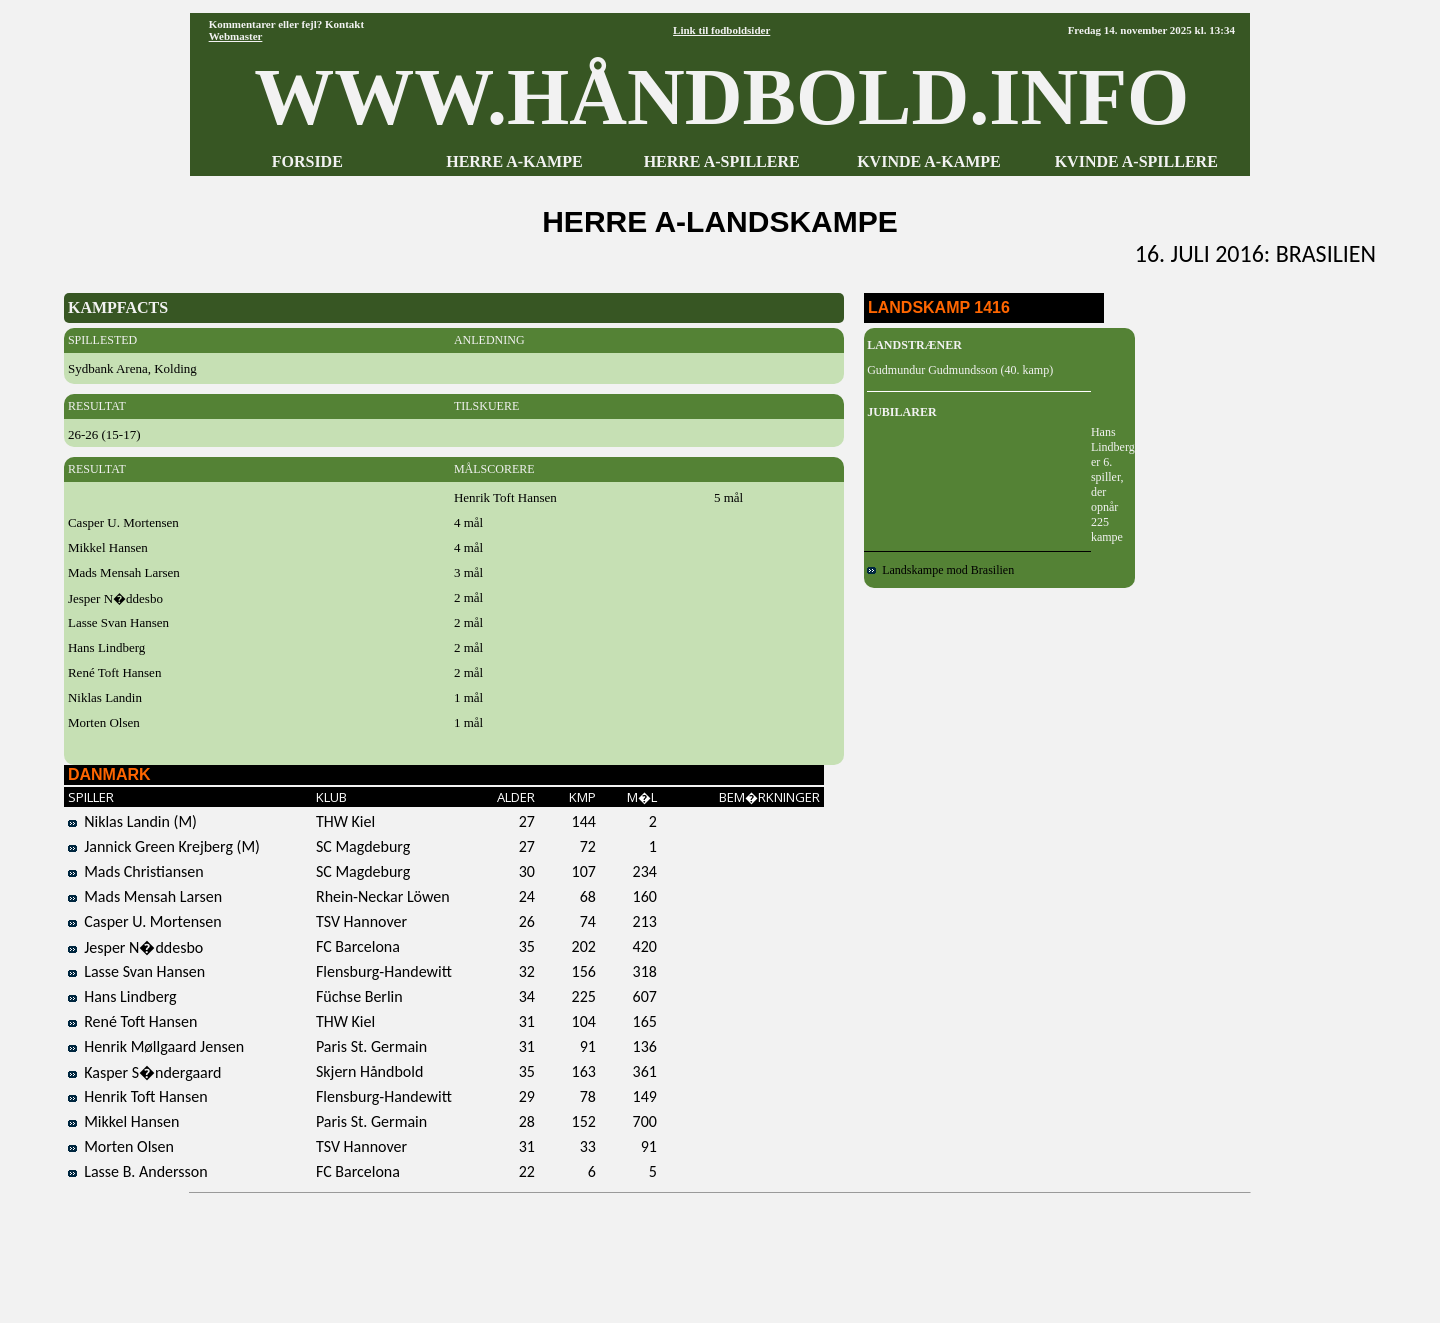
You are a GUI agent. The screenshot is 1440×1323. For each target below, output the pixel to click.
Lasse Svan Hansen (136, 971)
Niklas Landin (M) (132, 821)
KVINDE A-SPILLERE (1136, 161)
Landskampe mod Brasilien (940, 570)
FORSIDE (307, 161)
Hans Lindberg (122, 996)
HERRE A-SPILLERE (722, 161)
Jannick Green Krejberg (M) (164, 846)
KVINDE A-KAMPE (929, 161)
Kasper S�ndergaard (145, 1072)
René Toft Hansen (133, 1021)
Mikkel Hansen (124, 1121)
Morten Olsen (121, 1146)
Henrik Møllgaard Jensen (156, 1046)
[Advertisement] (720, 1251)
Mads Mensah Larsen (145, 896)
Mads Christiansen (136, 871)
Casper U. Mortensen (145, 921)
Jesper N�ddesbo (135, 947)
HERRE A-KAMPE (514, 161)
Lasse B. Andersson (138, 1171)
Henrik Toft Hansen (138, 1096)
